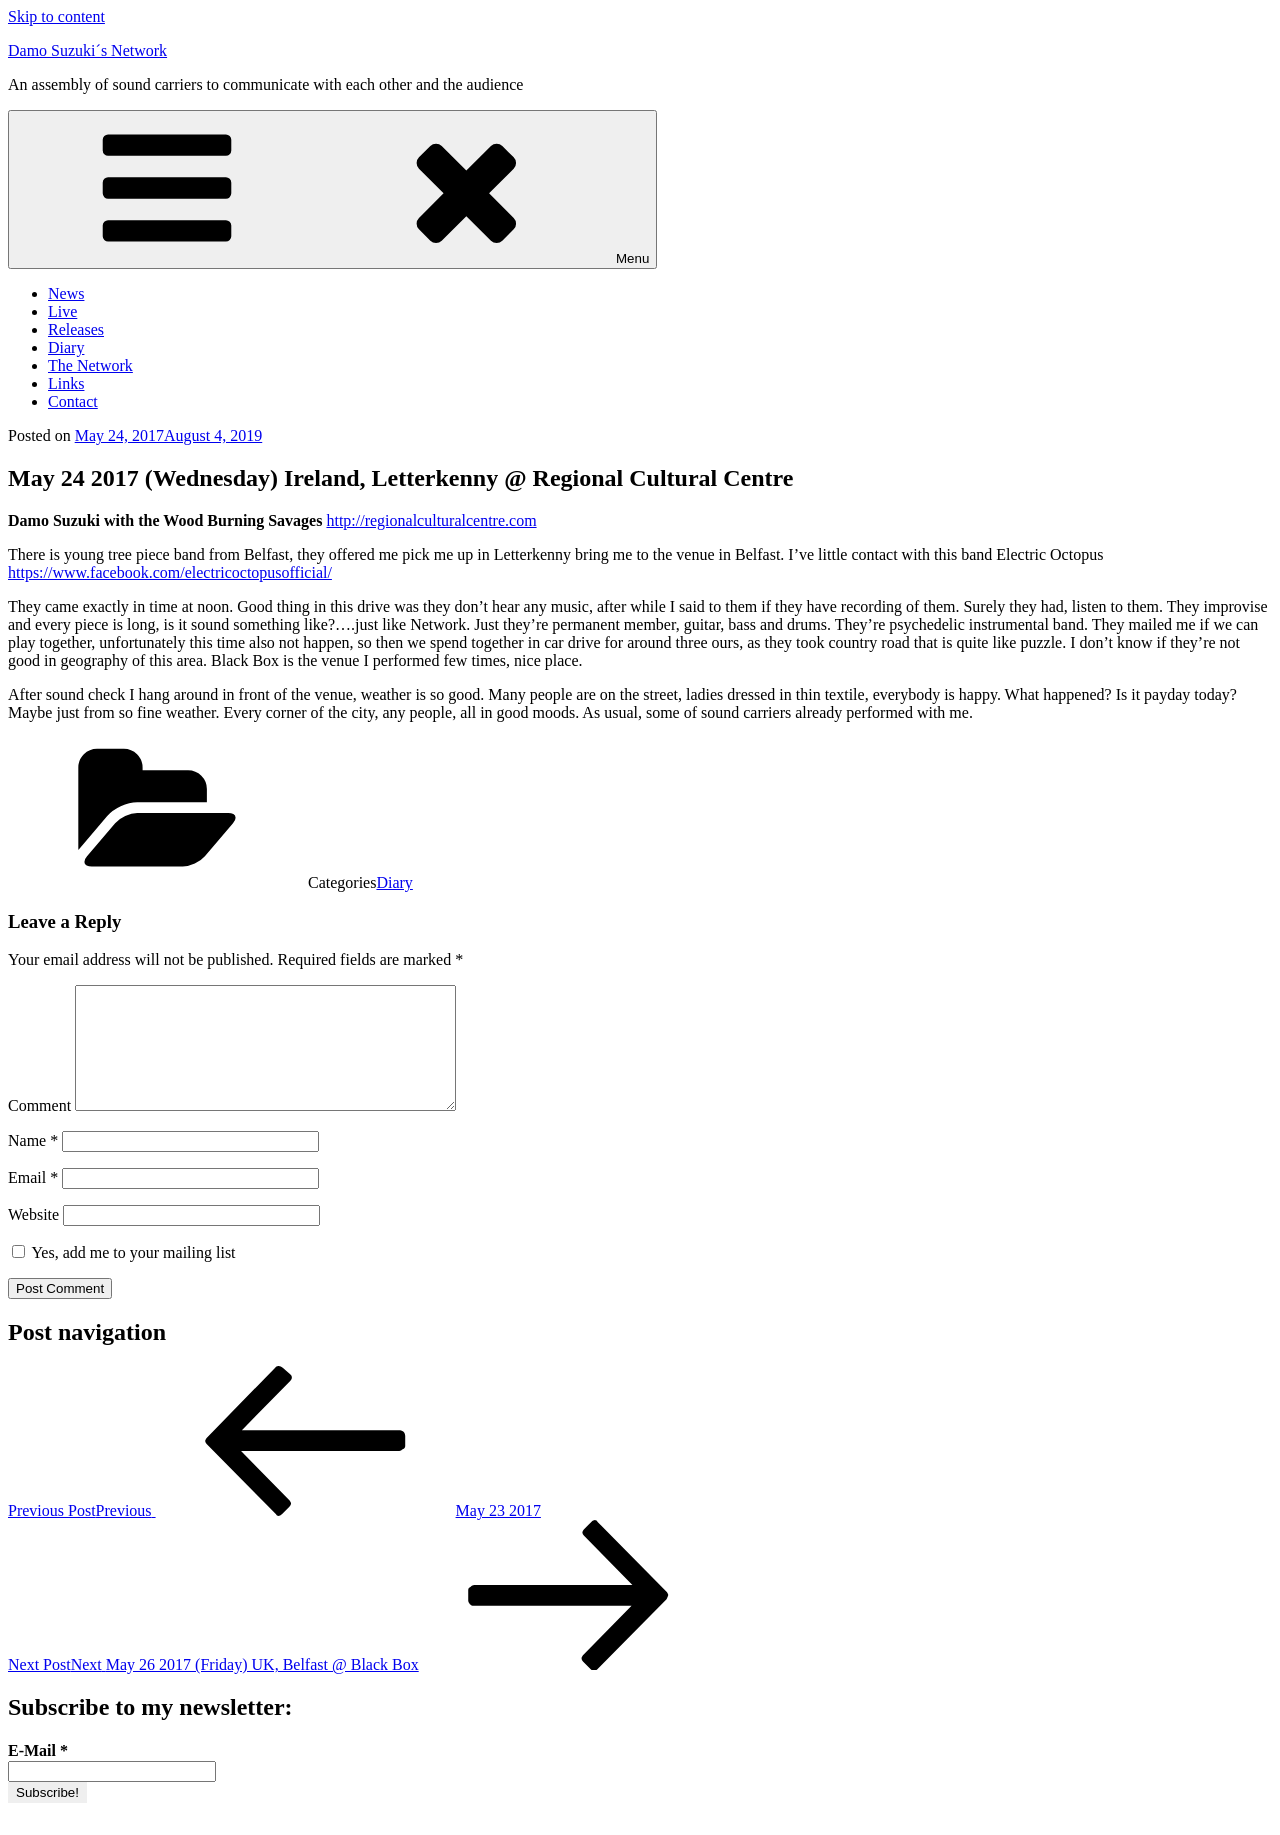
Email (33, 1201)
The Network (90, 365)
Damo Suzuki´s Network (87, 50)
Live (62, 311)
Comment (39, 1129)
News (66, 293)
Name (33, 1164)
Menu (332, 189)
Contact (73, 401)
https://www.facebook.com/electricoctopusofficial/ (170, 572)
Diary (66, 347)
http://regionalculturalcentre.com (431, 520)
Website (33, 1238)
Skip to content (56, 16)
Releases (76, 329)
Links (66, 383)
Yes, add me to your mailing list (124, 1276)
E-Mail (38, 1774)
